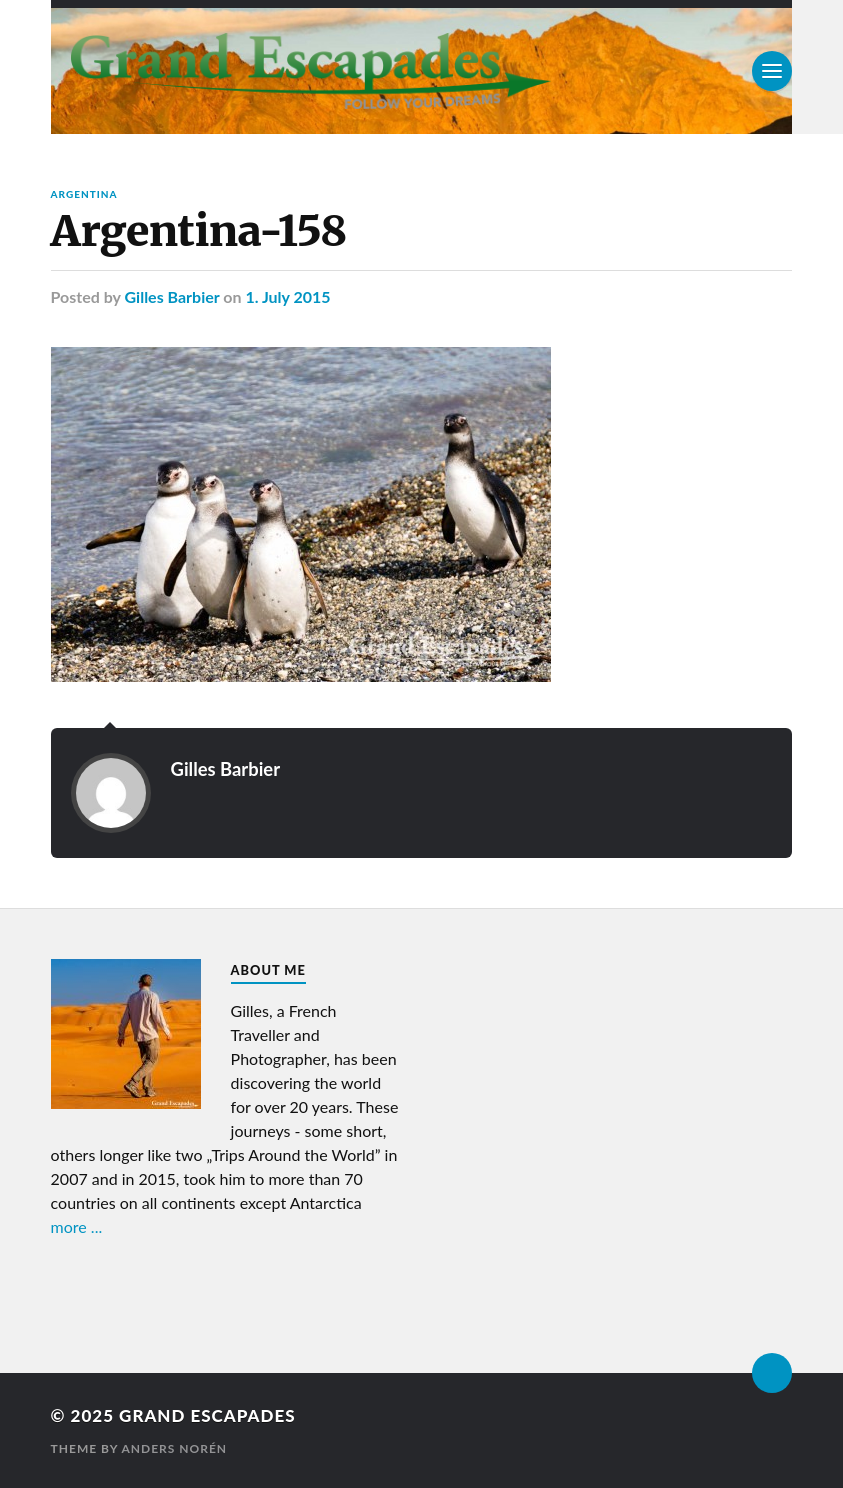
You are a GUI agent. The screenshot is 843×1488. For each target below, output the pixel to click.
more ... (77, 1226)
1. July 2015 (287, 296)
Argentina (84, 194)
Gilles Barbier (172, 296)
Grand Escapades (207, 1415)
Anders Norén (174, 1448)
